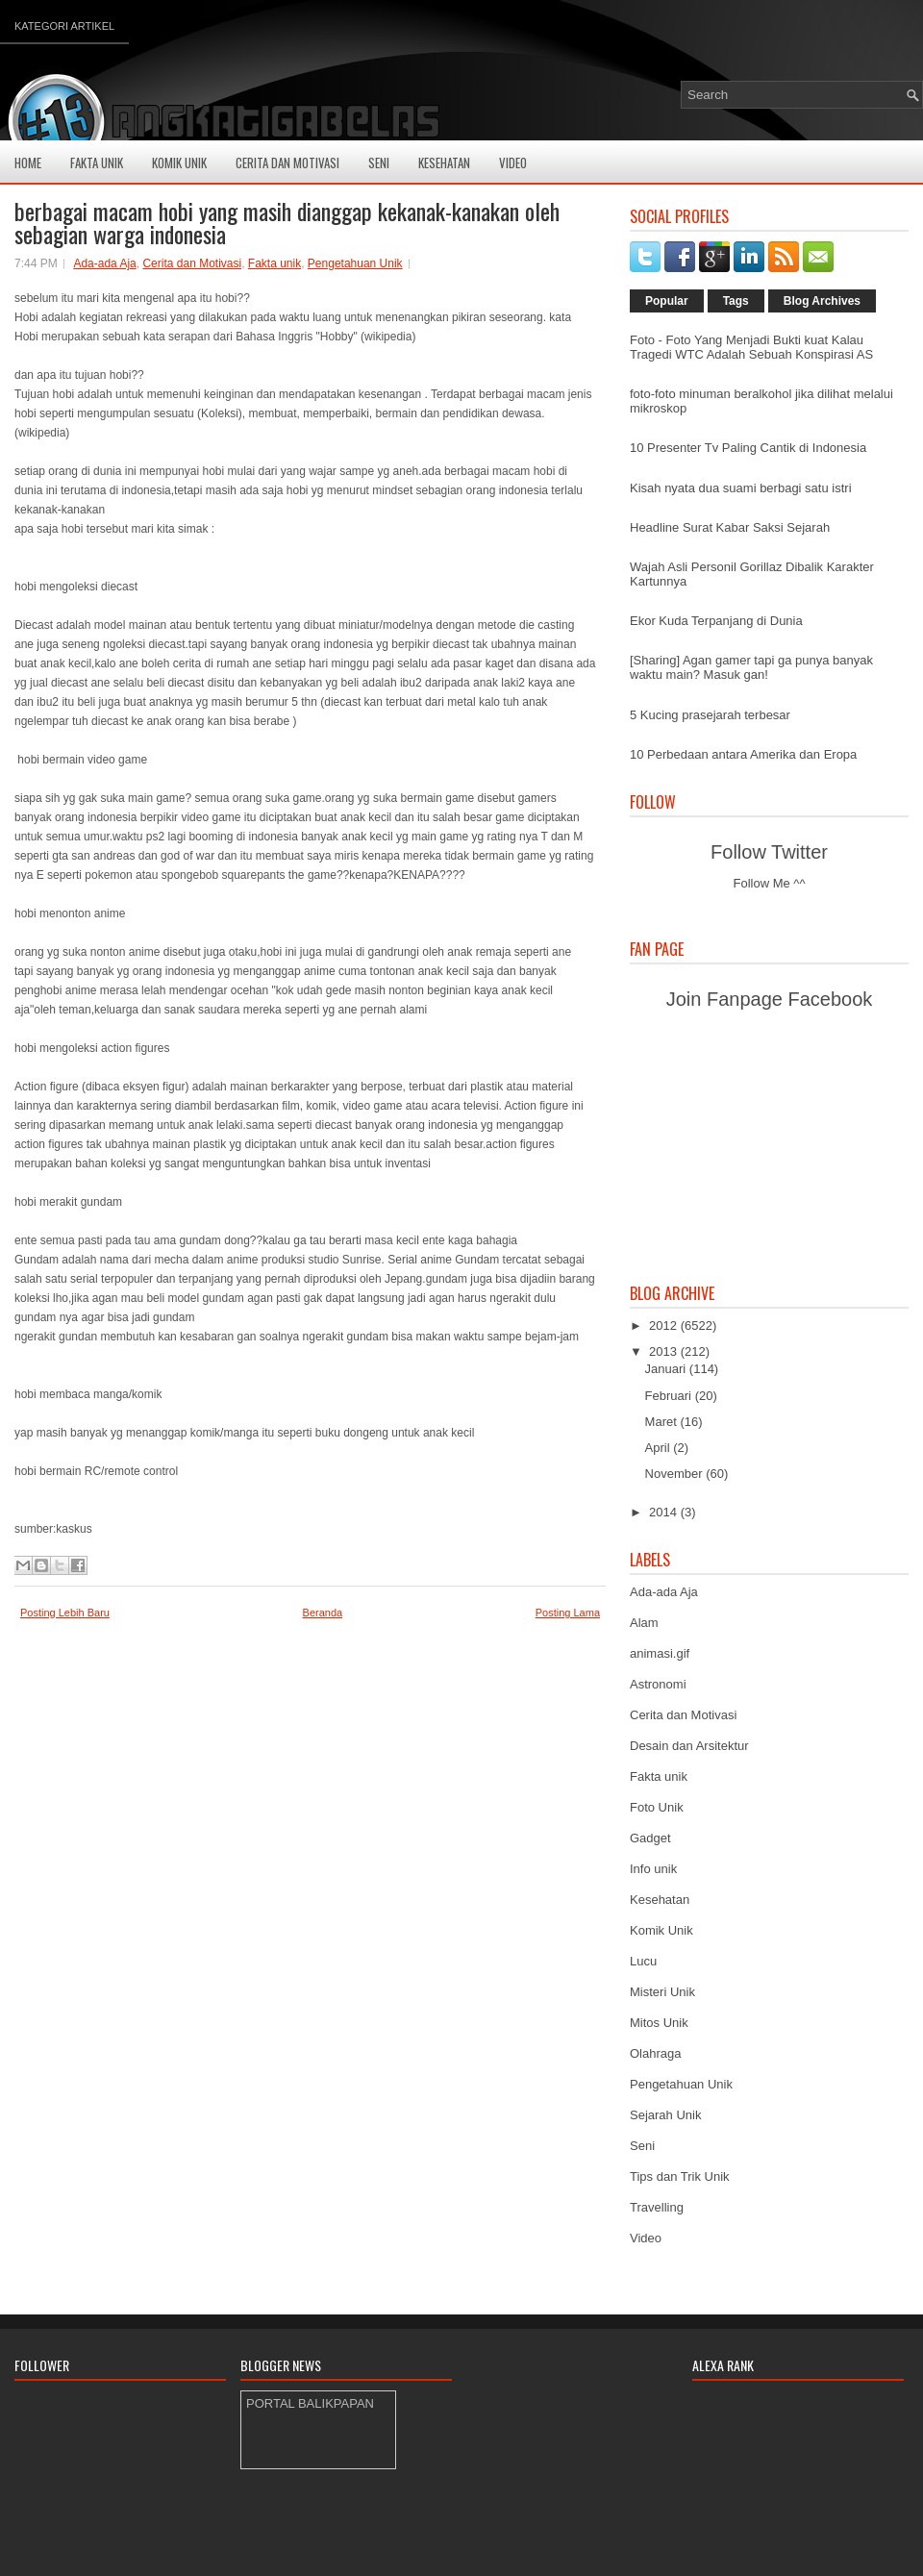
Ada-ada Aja (104, 263)
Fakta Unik (96, 162)
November (676, 1473)
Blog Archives (822, 301)
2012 (665, 1325)
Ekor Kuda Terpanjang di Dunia (716, 620)
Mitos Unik (659, 2022)
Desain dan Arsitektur (689, 1745)
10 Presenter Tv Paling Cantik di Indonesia (748, 447)
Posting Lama (568, 1612)
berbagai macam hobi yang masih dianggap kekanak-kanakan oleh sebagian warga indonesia (287, 222)
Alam (644, 1622)
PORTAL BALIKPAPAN (310, 2403)
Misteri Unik (662, 1992)
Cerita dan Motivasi (191, 263)
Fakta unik (274, 263)
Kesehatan (444, 162)
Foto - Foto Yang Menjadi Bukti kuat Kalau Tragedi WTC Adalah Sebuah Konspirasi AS (751, 347)
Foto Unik (657, 1807)
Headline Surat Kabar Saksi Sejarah (730, 527)
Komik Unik (179, 162)
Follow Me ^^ (769, 883)
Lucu (643, 1961)
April (659, 1447)
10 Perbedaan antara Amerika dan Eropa (743, 754)
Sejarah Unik (665, 2115)
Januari (667, 1369)
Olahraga (655, 2053)
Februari (670, 1395)
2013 (665, 1351)
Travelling (657, 2207)
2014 (665, 1512)
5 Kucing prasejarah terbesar (710, 715)
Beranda (323, 1612)
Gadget (650, 1838)
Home (27, 162)
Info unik (653, 1869)
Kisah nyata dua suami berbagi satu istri (741, 488)
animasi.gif (659, 1653)
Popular (666, 301)
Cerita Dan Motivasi (287, 162)
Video (513, 162)
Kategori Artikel (64, 26)
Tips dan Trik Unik (680, 2176)
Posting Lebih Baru (65, 1612)
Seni (378, 162)
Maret (663, 1421)
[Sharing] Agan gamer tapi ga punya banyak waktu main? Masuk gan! (751, 667)
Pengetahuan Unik (355, 263)
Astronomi (658, 1684)
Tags (736, 301)
